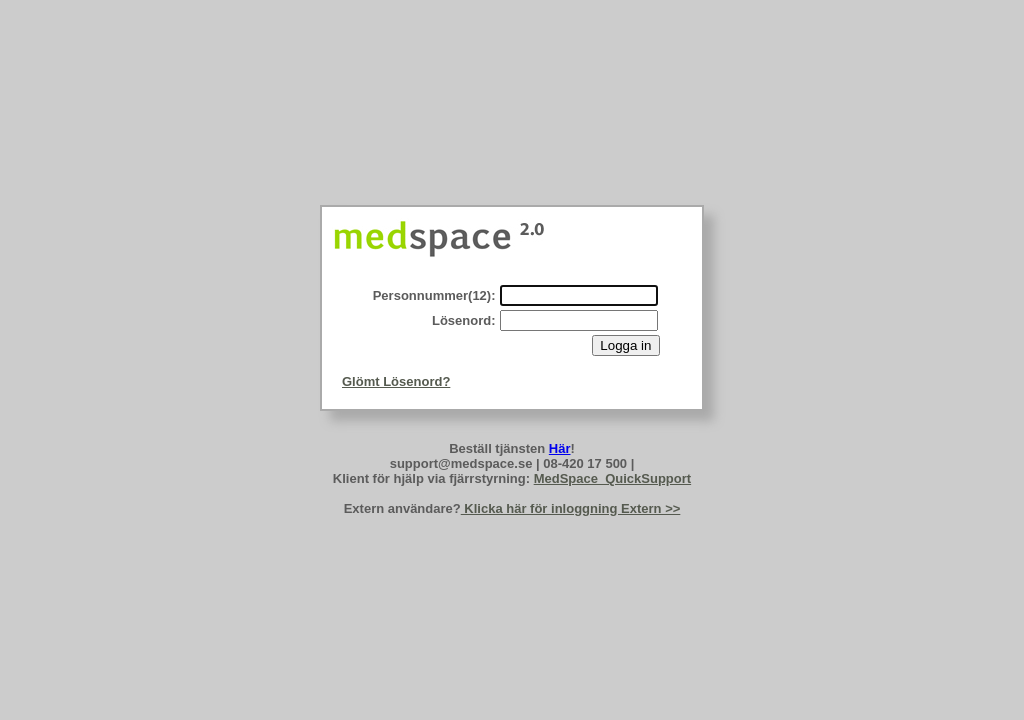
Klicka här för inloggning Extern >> (571, 508)
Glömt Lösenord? (396, 381)
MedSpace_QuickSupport (612, 478)
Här (560, 448)
